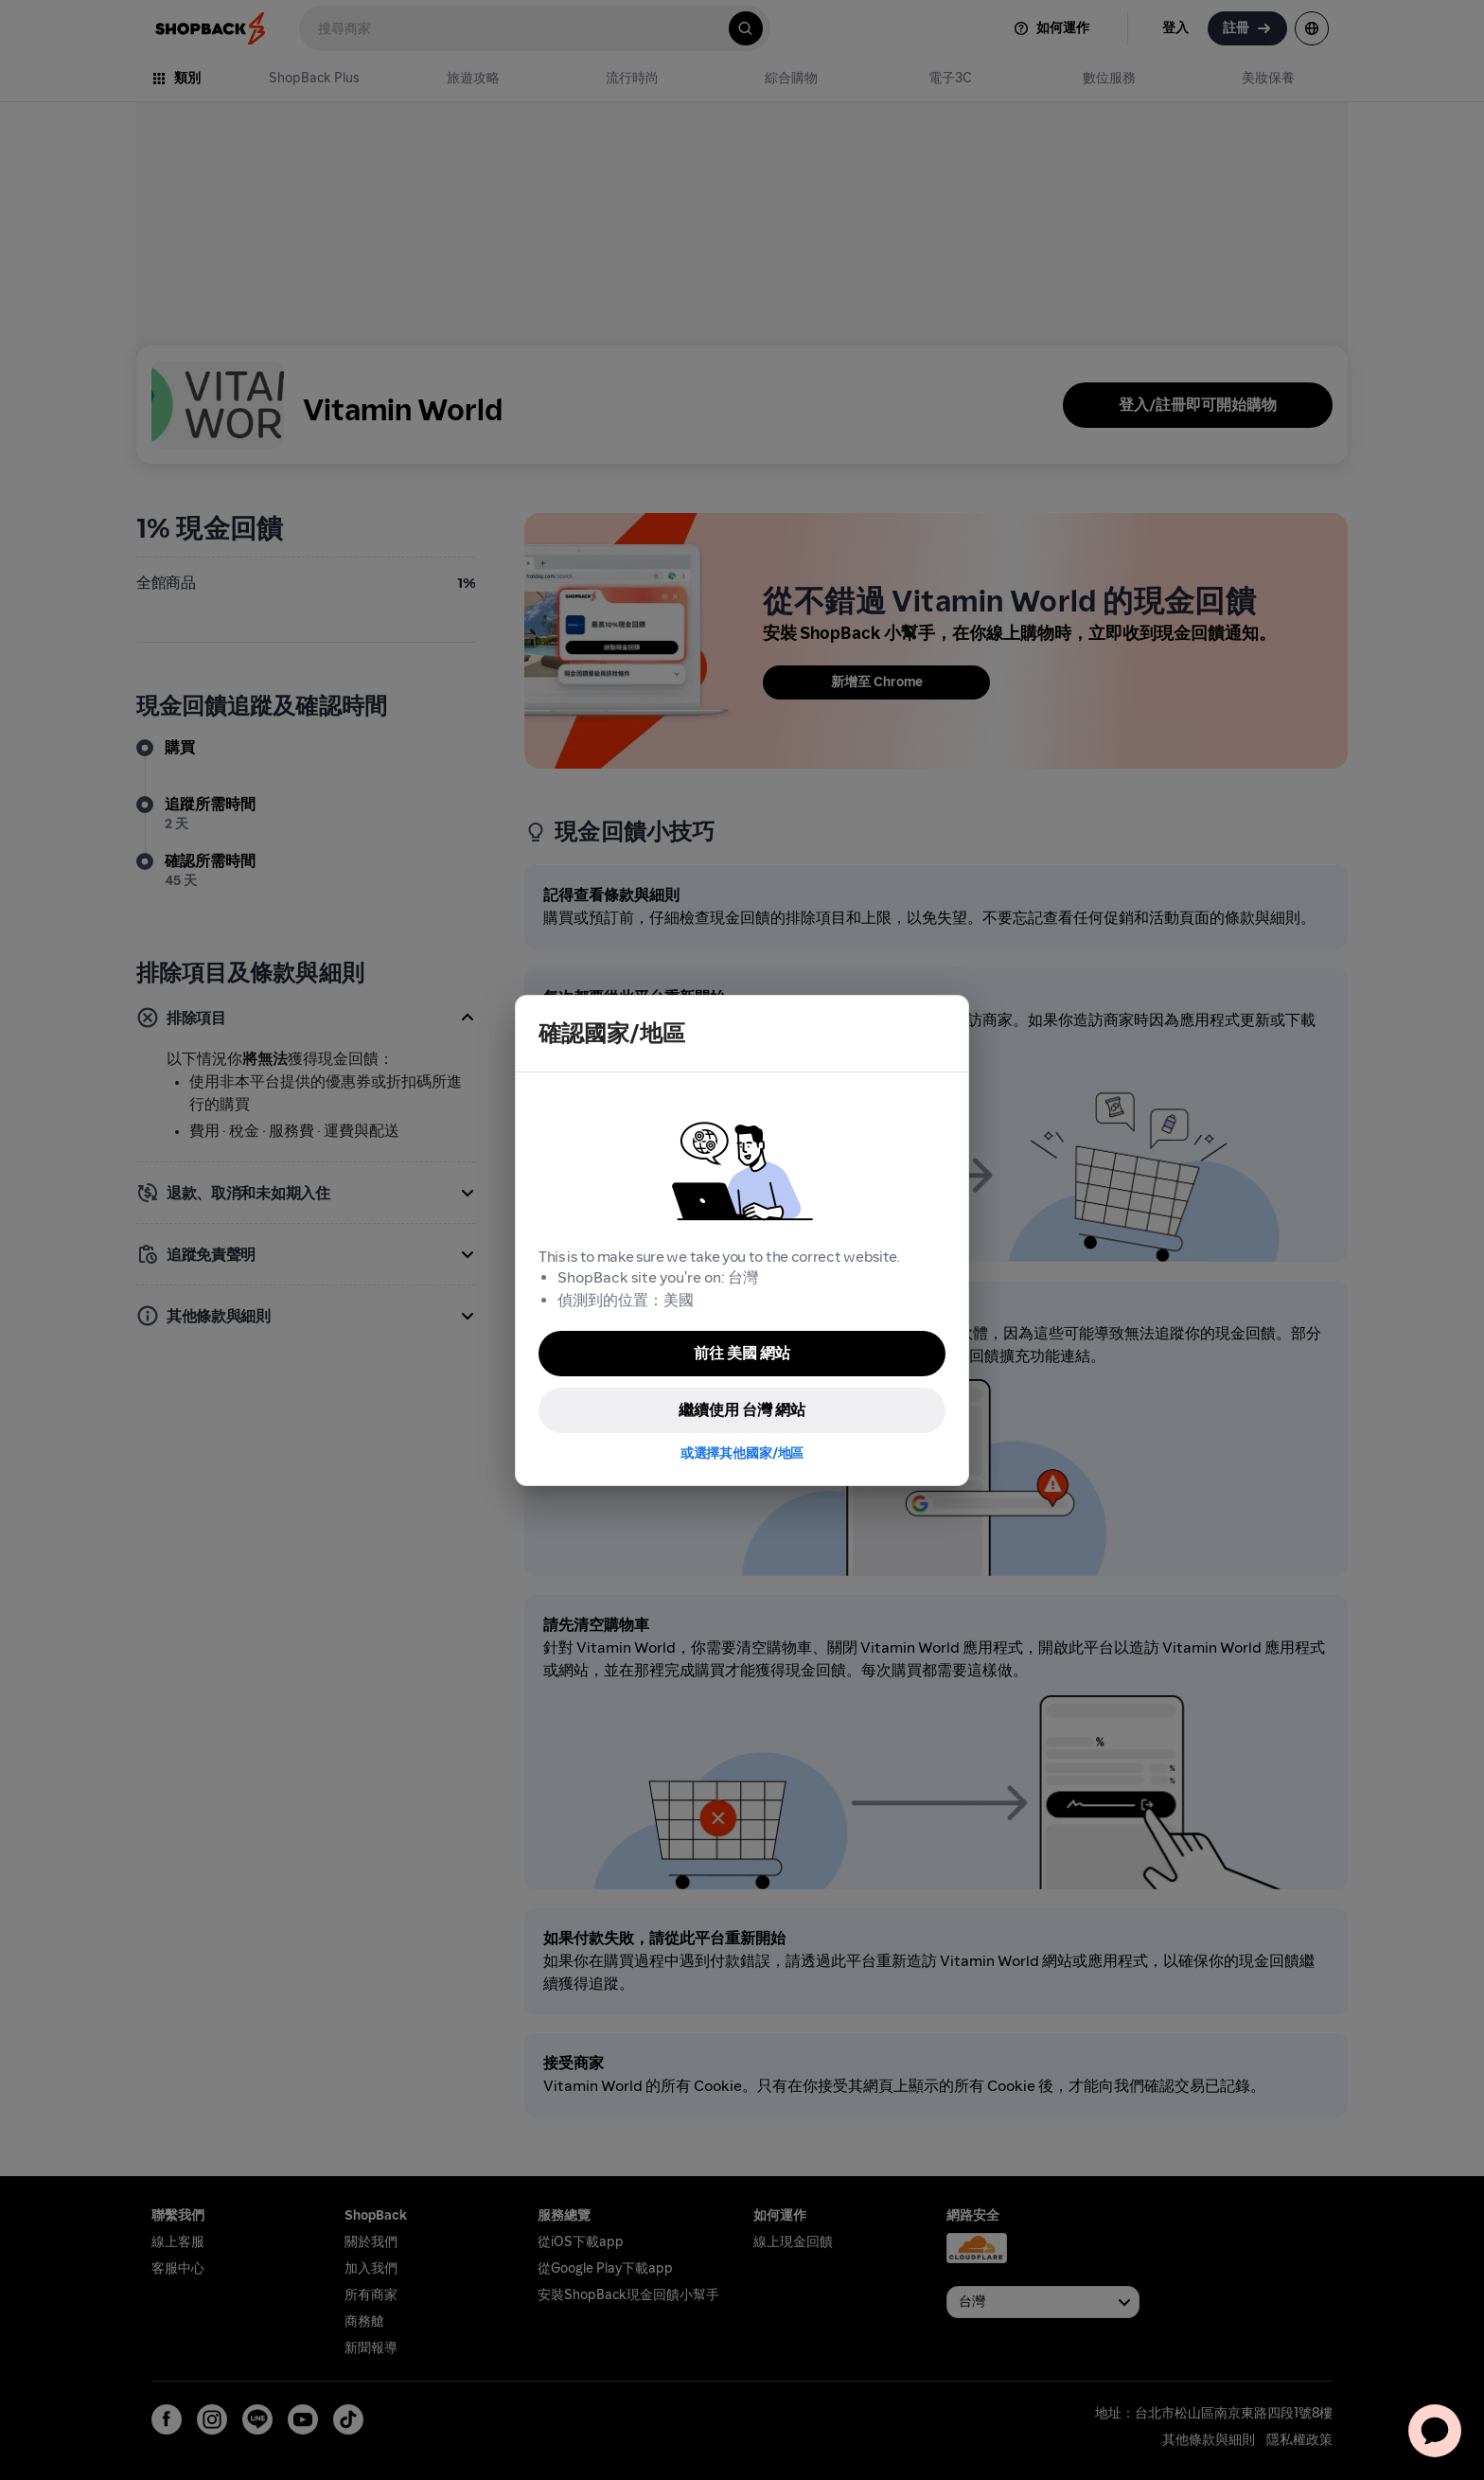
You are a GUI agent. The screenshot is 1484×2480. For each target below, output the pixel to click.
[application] (1435, 2431)
